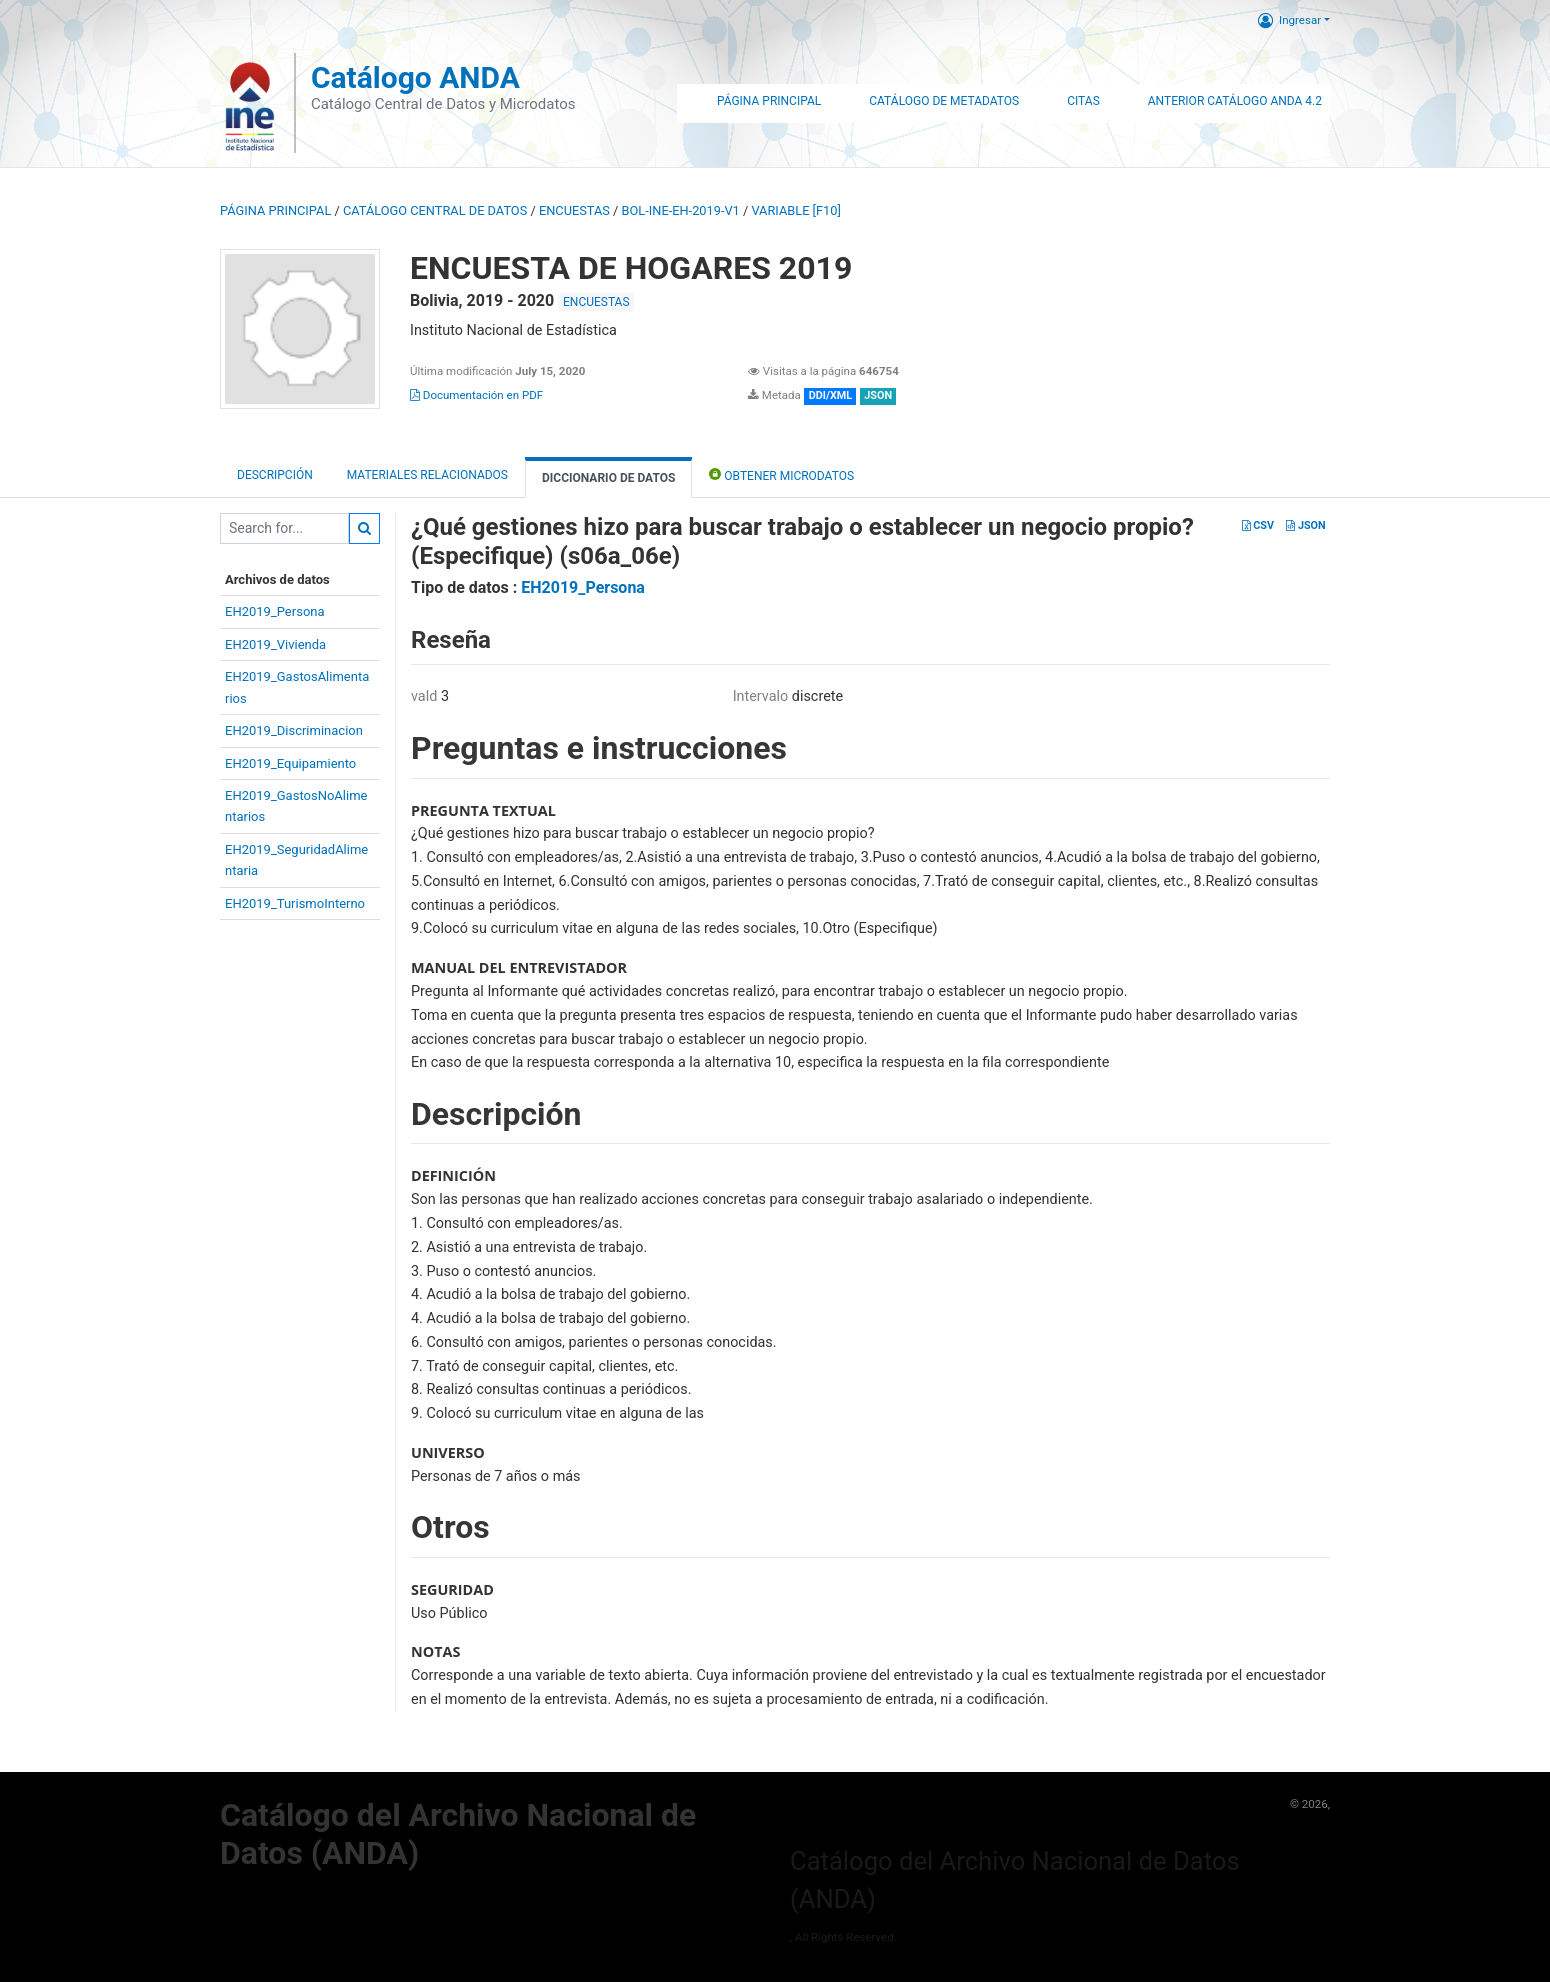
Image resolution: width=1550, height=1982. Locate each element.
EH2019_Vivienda (275, 644)
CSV (1258, 525)
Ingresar (1289, 20)
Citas (1083, 101)
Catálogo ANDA (415, 77)
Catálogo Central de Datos (435, 210)
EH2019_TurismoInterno (295, 903)
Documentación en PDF (476, 395)
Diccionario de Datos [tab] (608, 478)
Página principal (275, 210)
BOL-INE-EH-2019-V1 (681, 210)
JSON (1305, 525)
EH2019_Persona (275, 611)
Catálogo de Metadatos (944, 101)
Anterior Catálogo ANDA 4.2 (1235, 101)
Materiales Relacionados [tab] (427, 475)
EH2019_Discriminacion (294, 730)
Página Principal (769, 101)
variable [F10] (795, 210)
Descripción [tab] (275, 475)
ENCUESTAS (574, 210)
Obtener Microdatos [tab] (781, 474)
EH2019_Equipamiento (290, 763)
